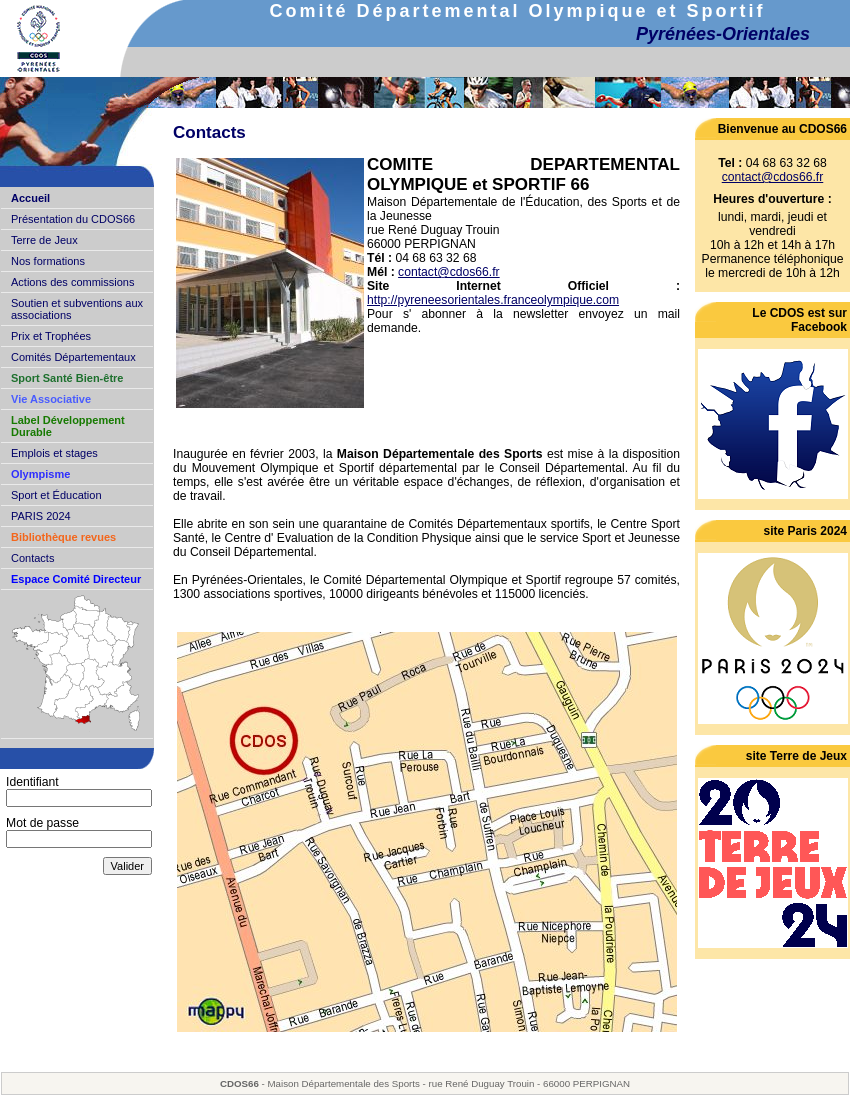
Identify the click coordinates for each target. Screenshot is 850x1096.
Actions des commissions (73, 282)
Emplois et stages (54, 453)
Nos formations (48, 261)
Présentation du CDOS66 (73, 219)
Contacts (32, 558)
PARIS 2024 (41, 516)
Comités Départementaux (73, 357)
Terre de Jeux (44, 240)
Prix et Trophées (51, 336)
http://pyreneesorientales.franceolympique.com (493, 300)
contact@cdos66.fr (449, 272)
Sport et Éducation (56, 495)
